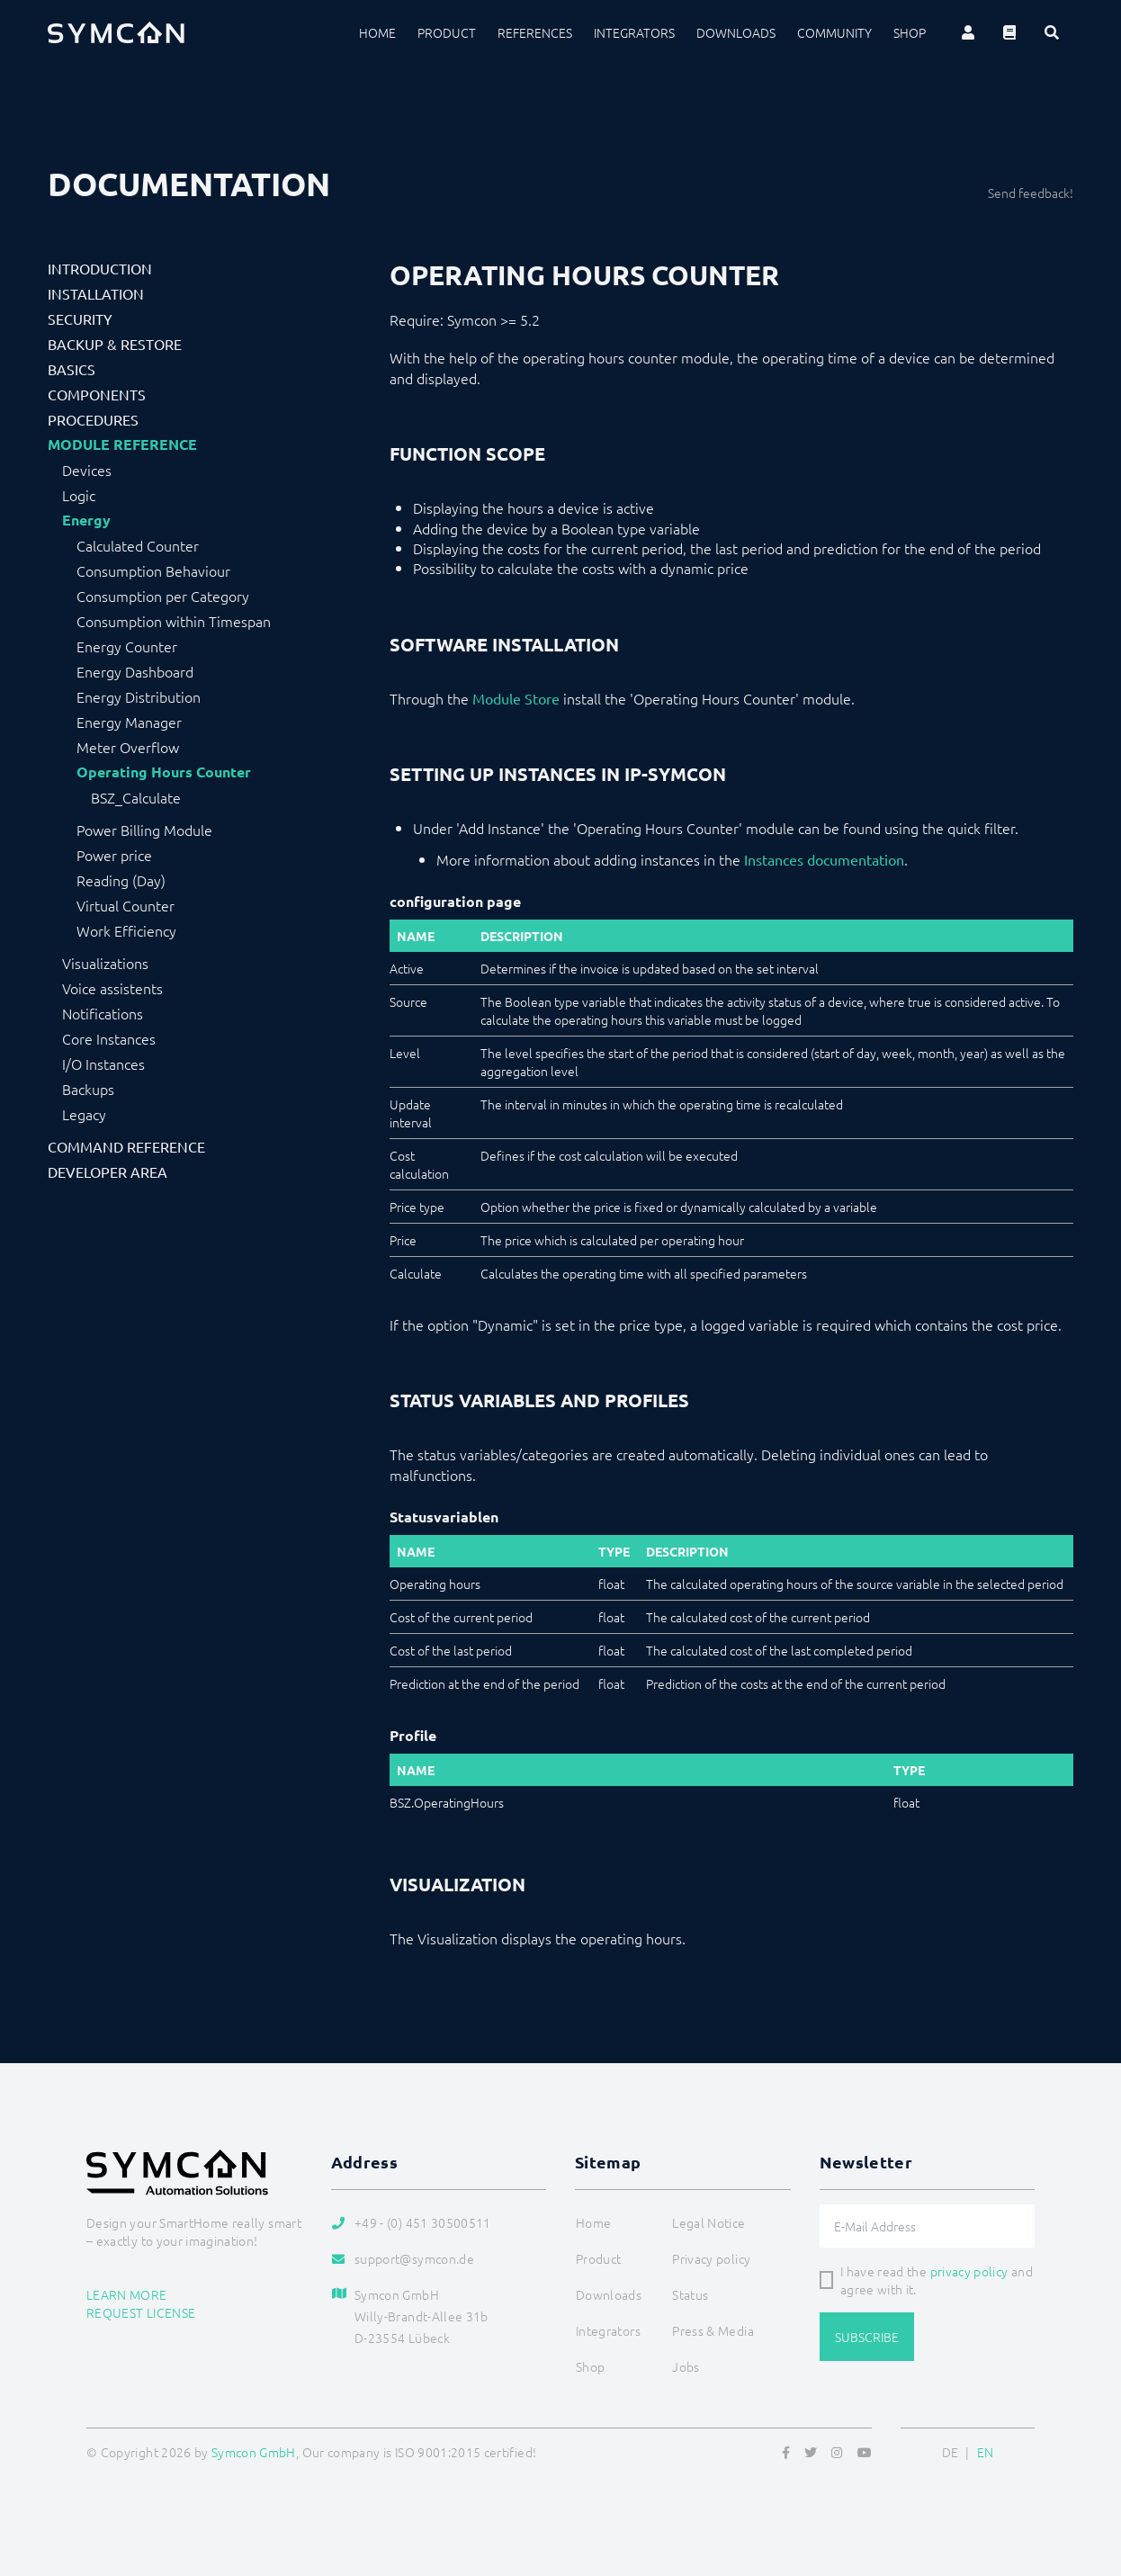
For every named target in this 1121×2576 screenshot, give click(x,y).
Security (80, 319)
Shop (909, 32)
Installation (96, 293)
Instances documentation (824, 859)
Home (377, 32)
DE (950, 2452)
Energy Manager (129, 722)
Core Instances (109, 1038)
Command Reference (126, 1146)
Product (446, 32)
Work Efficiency (126, 930)
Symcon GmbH (253, 2452)
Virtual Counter (125, 905)
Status (690, 2294)
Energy (86, 520)
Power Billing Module (144, 830)
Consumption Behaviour (153, 570)
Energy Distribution (138, 696)
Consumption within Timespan (173, 621)
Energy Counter (126, 646)
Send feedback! (1030, 193)
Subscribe (867, 2337)
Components (97, 394)
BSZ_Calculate (136, 797)
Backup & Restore (115, 344)
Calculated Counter (137, 545)
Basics (71, 369)
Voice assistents (112, 988)
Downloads (736, 32)
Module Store (516, 698)
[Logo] (116, 32)
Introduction (100, 268)
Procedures (93, 419)
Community (834, 32)
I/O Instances (103, 1064)
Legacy (84, 1114)
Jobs (685, 2366)
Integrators (634, 32)
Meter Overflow (127, 747)
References (535, 32)
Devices (87, 470)
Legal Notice (708, 2222)
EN (985, 2452)
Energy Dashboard (134, 671)
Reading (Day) (121, 880)
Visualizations (105, 963)
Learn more (126, 2294)
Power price (114, 855)
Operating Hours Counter (163, 772)
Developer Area (107, 1171)
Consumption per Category (162, 596)
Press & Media (713, 2330)
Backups (88, 1089)
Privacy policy (711, 2258)
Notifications (102, 1013)
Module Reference (122, 444)
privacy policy (969, 2271)
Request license (140, 2312)
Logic (78, 495)
